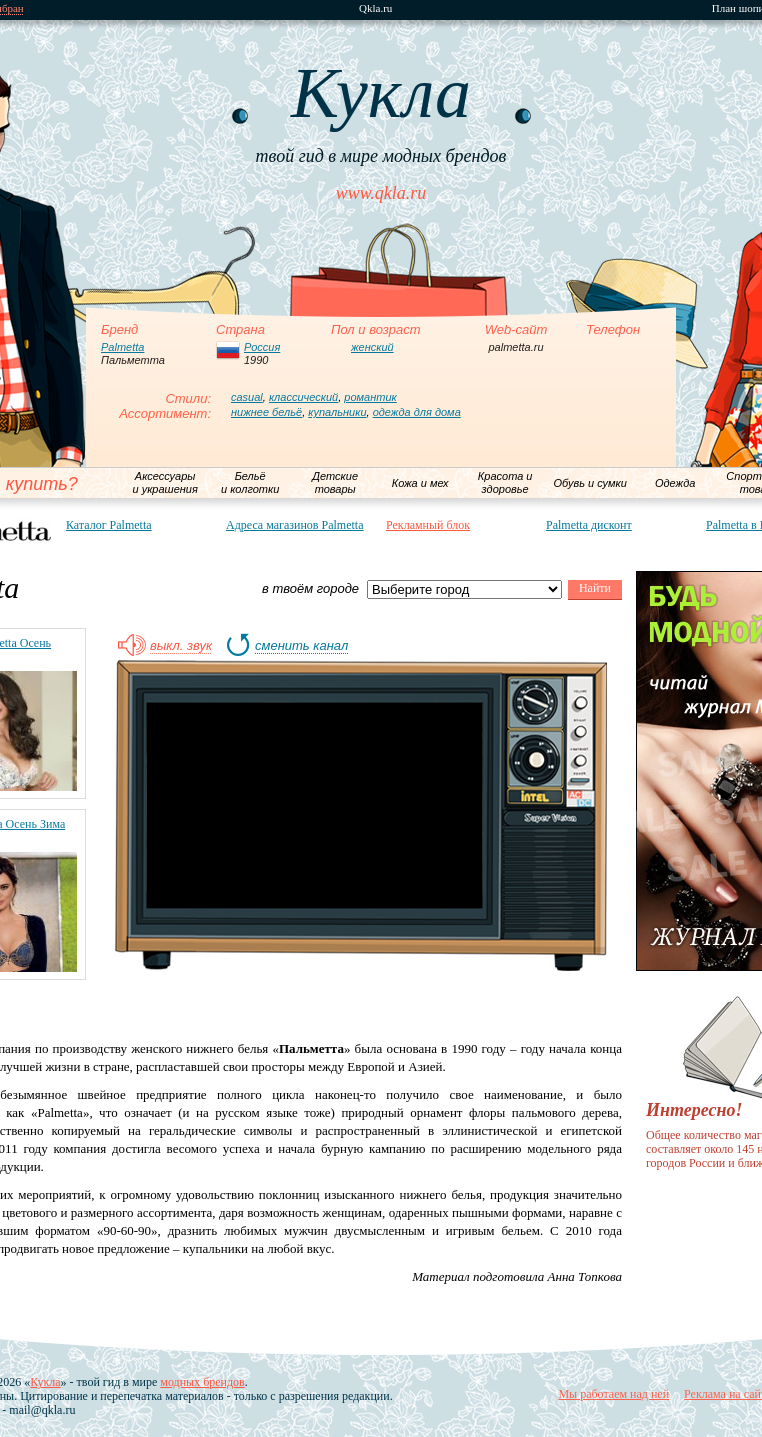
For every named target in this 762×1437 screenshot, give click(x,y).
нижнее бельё (266, 412)
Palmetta (122, 347)
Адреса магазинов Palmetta (295, 525)
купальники (337, 412)
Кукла (45, 1382)
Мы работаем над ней (613, 1394)
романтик (370, 397)
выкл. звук (181, 646)
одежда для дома (417, 412)
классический (303, 397)
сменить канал (301, 646)
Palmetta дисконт (589, 525)
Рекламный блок (428, 525)
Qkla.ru (375, 8)
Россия (262, 347)
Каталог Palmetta (109, 525)
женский (372, 347)
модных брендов (202, 1382)
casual (247, 397)
